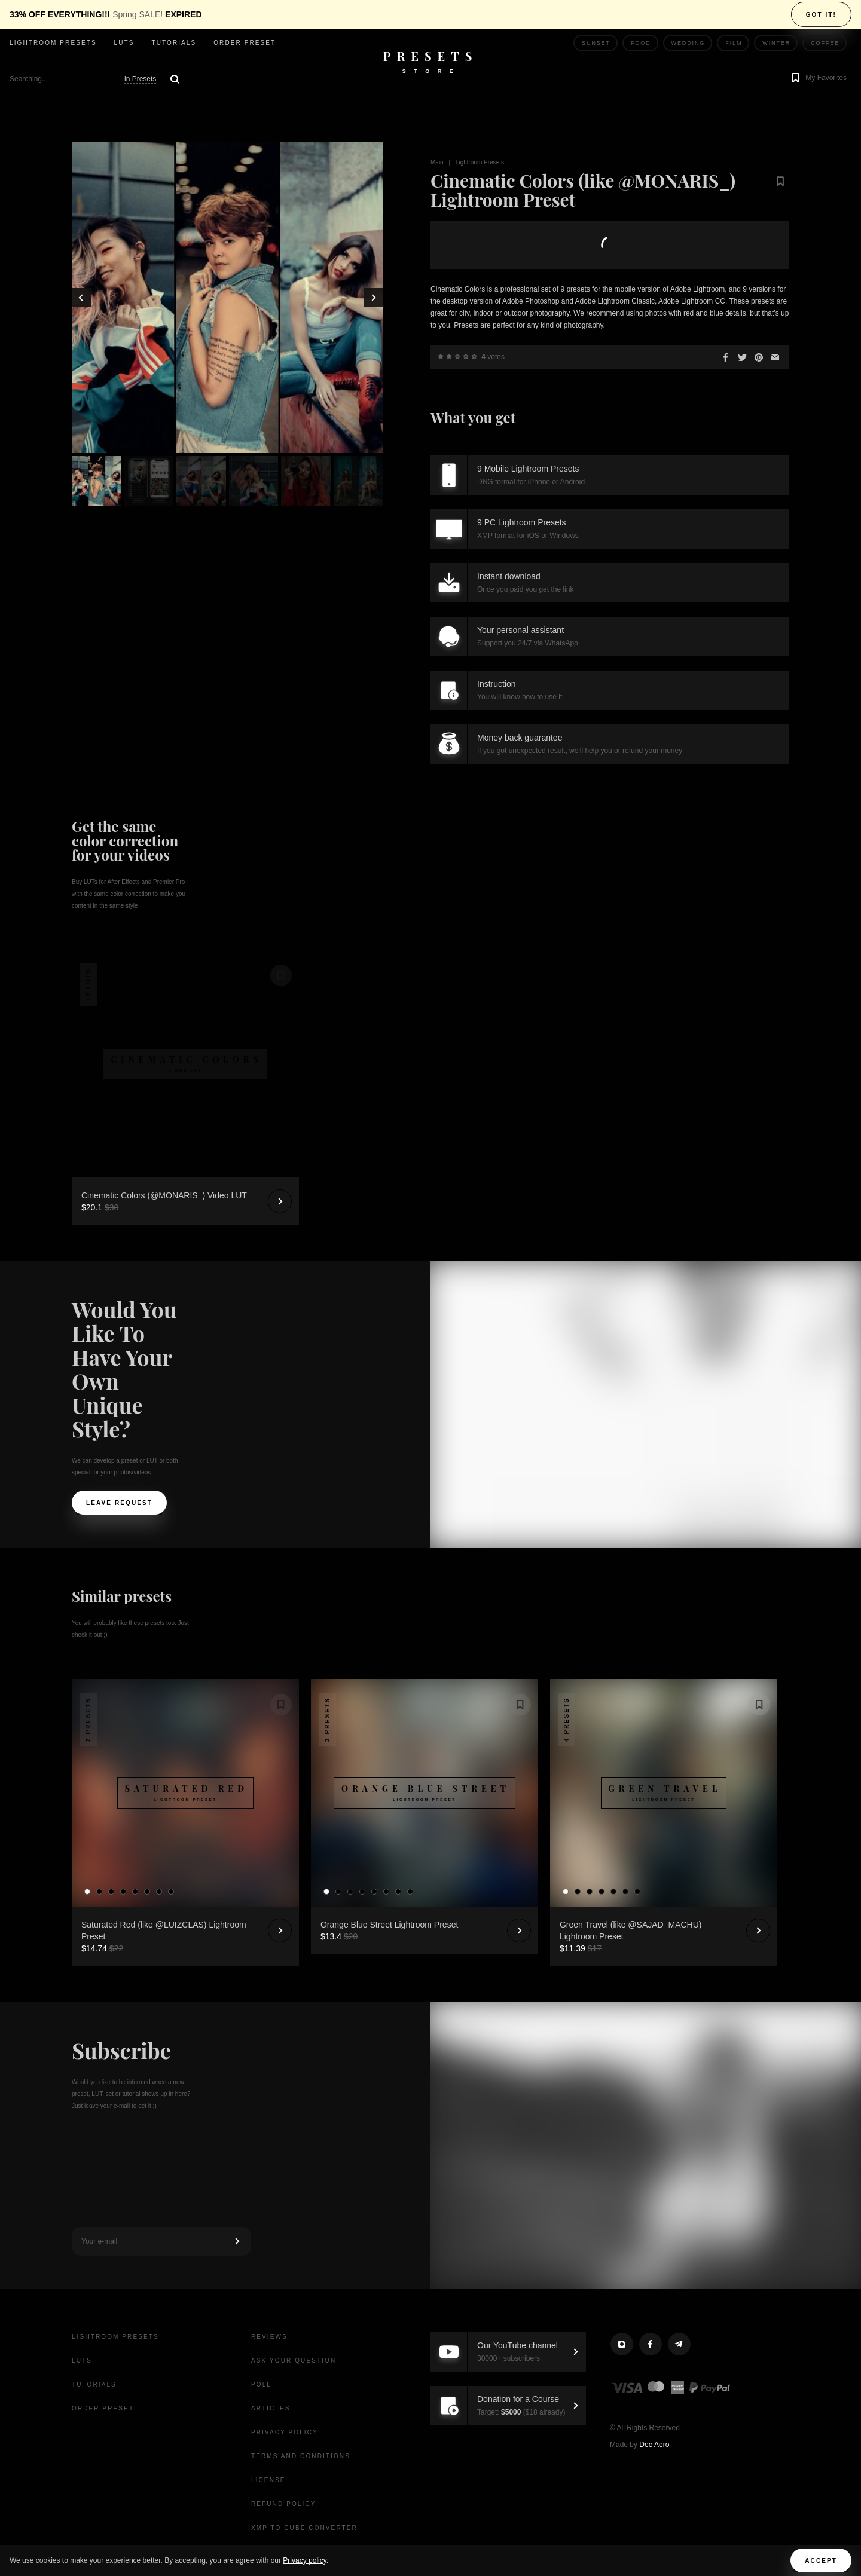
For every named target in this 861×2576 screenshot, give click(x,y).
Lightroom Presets (480, 162)
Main (437, 162)
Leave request (119, 1503)
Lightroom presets (53, 42)
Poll (261, 2384)
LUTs (124, 42)
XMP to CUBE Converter (304, 2528)
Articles (271, 2408)
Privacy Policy (284, 2432)
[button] (818, 79)
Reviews (269, 2336)
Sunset (596, 43)
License (268, 2480)
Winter (776, 43)
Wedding (688, 43)
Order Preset (244, 42)
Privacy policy (304, 2560)
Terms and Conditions (300, 2456)
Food (641, 43)
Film (733, 43)
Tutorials (173, 42)
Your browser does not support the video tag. (185, 1007)
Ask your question (293, 2360)
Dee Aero (654, 2444)
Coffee (825, 43)
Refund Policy (283, 2504)
